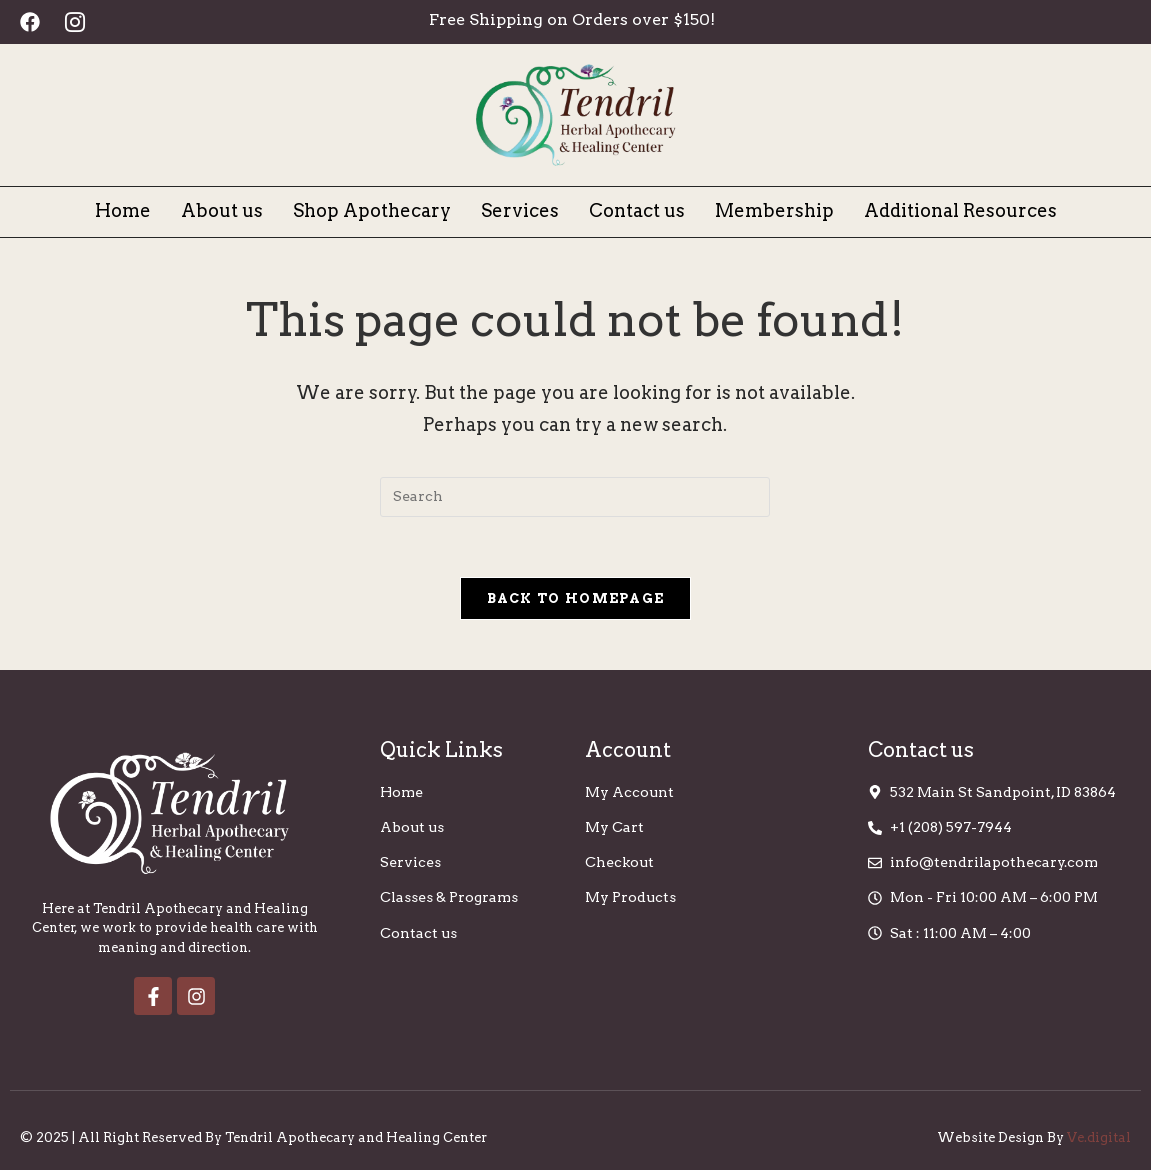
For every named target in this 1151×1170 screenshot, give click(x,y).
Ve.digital (1099, 1137)
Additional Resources (960, 210)
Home (123, 210)
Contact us (637, 210)
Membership (774, 210)
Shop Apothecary (372, 210)
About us (222, 210)
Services (520, 210)
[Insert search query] (575, 497)
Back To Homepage (576, 598)
